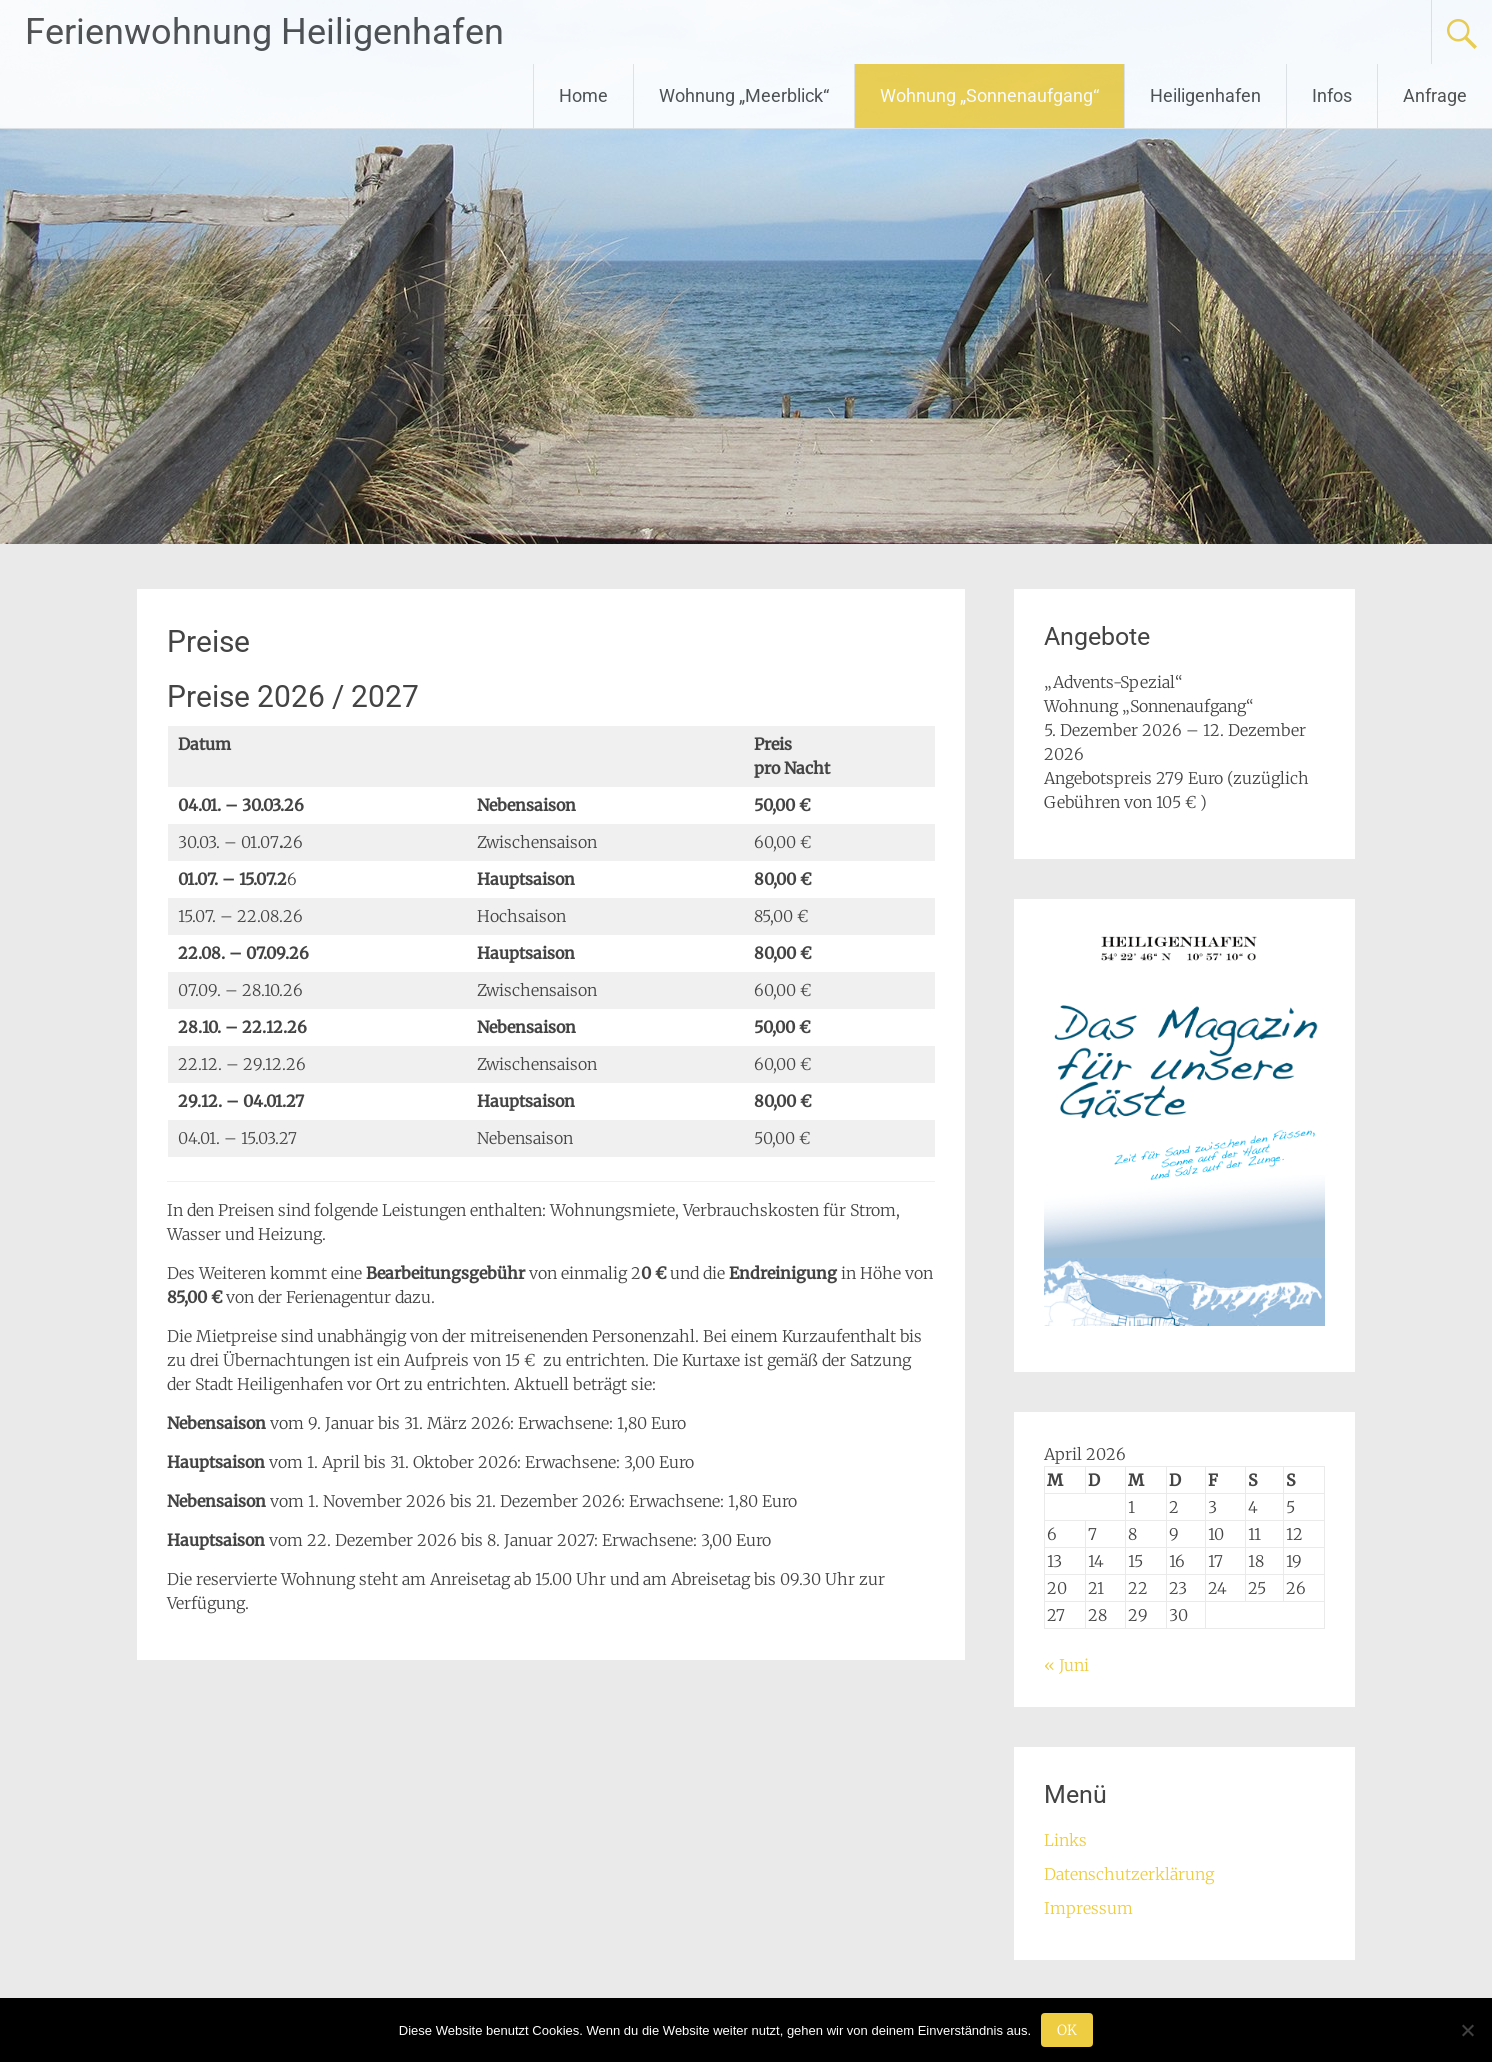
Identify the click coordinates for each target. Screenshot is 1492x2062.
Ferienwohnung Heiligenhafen (264, 32)
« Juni (1066, 1665)
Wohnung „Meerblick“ (744, 95)
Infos (1332, 95)
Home (583, 95)
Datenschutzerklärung (1129, 1874)
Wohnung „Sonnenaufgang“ (989, 95)
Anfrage (1435, 95)
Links (1065, 1840)
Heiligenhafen (1205, 95)
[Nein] (1467, 2030)
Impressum (1088, 1908)
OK (1067, 2030)
